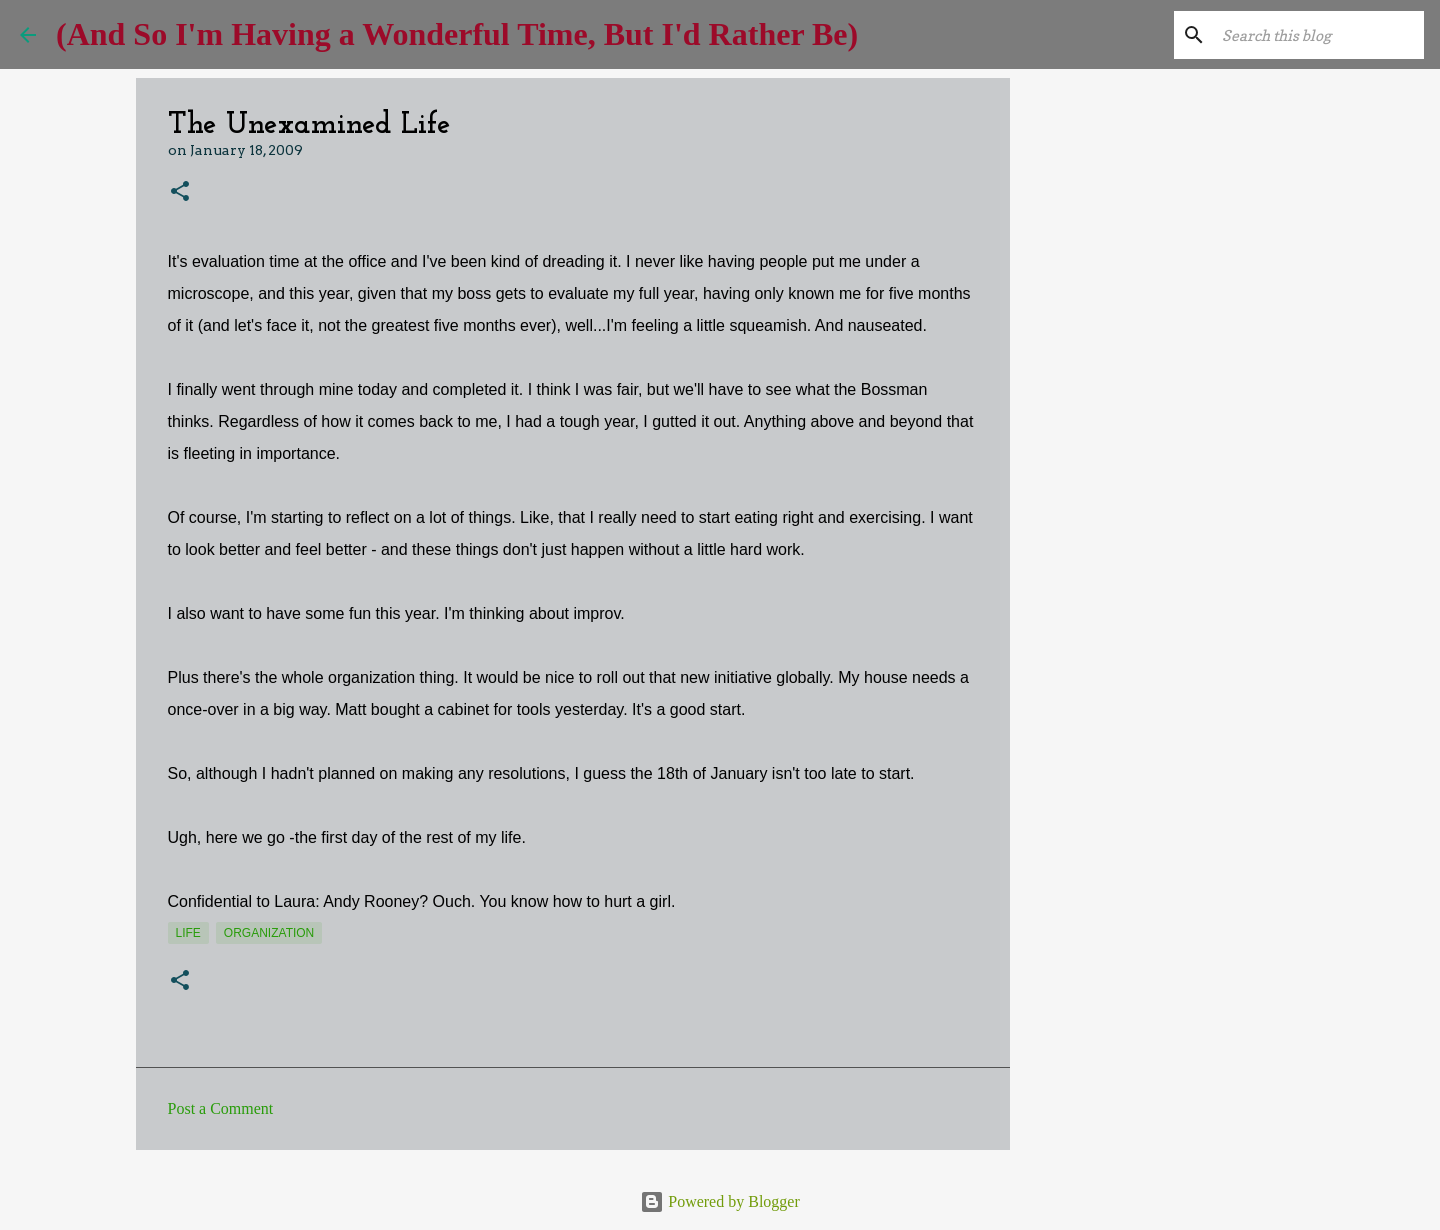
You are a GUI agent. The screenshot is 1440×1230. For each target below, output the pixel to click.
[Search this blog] (1319, 35)
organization (269, 933)
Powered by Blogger (720, 1201)
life (188, 933)
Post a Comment (221, 1108)
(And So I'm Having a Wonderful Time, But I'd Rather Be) (457, 34)
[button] (180, 192)
